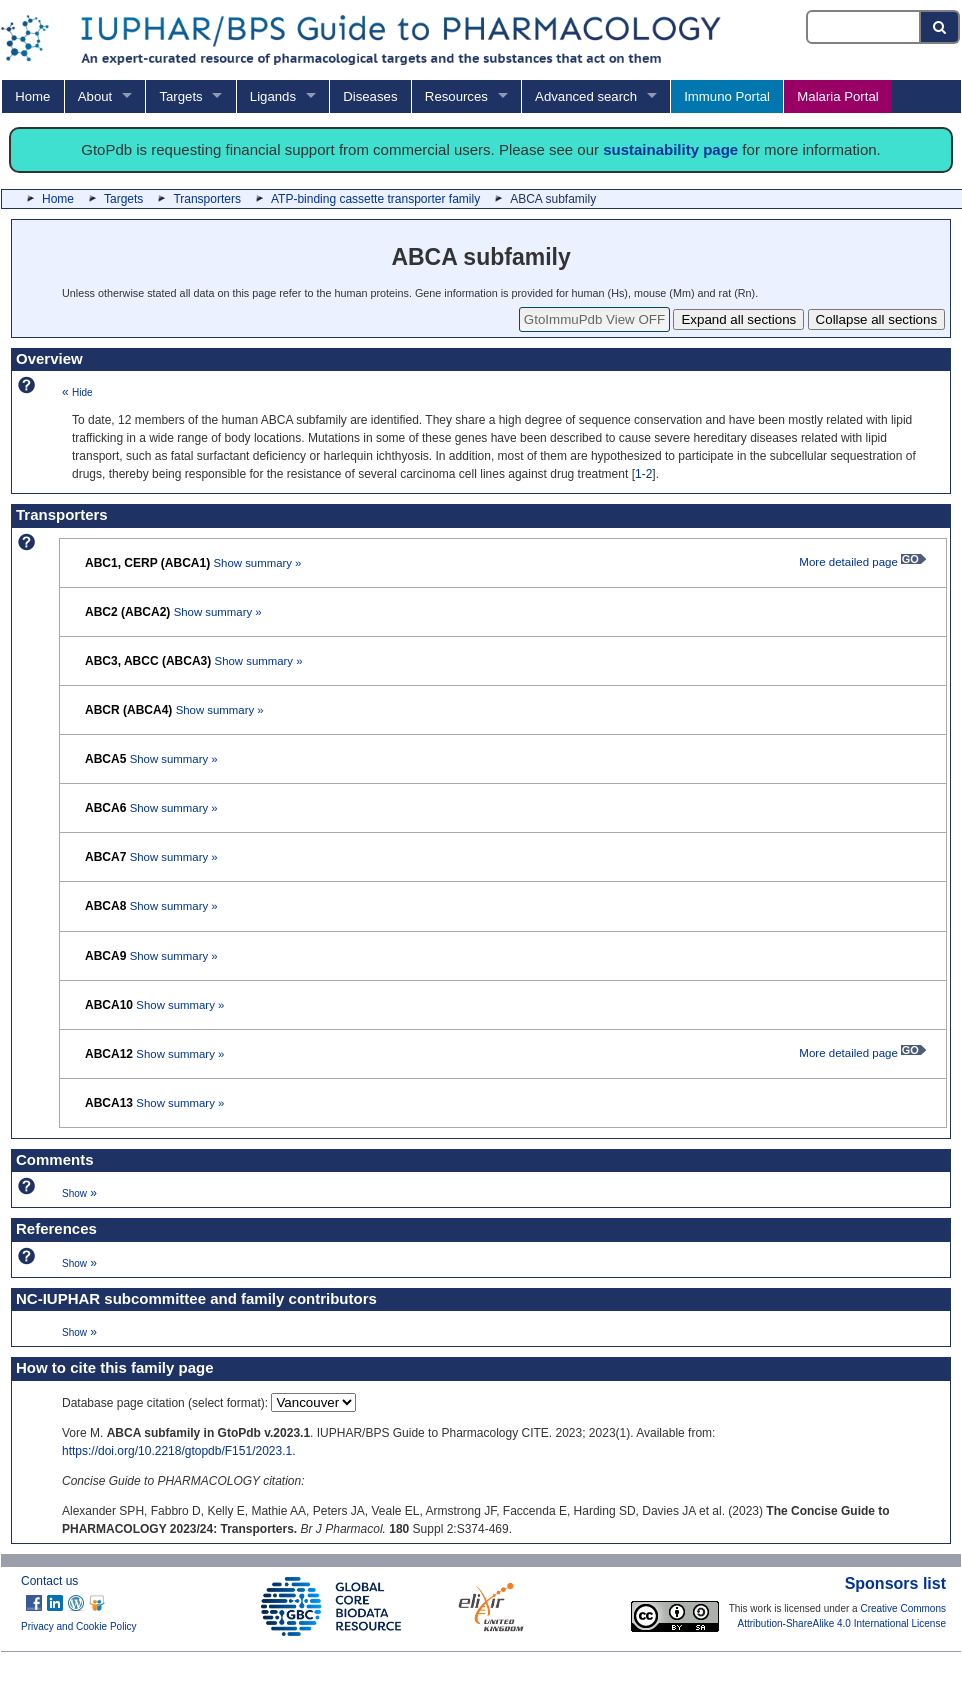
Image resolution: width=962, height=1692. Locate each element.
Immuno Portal (727, 96)
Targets (180, 96)
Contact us (49, 1581)
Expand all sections (738, 319)
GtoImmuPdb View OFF (594, 319)
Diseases (370, 96)
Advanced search (586, 96)
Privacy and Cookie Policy (79, 1626)
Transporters (207, 199)
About (95, 96)
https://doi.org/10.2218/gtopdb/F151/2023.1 (177, 1451)
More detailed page (862, 562)
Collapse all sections (877, 319)
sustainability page (670, 149)
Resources (456, 96)
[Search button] (940, 27)
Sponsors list (895, 1583)
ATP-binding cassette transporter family (375, 199)
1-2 (643, 474)
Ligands (273, 96)
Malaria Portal (837, 96)
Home (32, 96)
